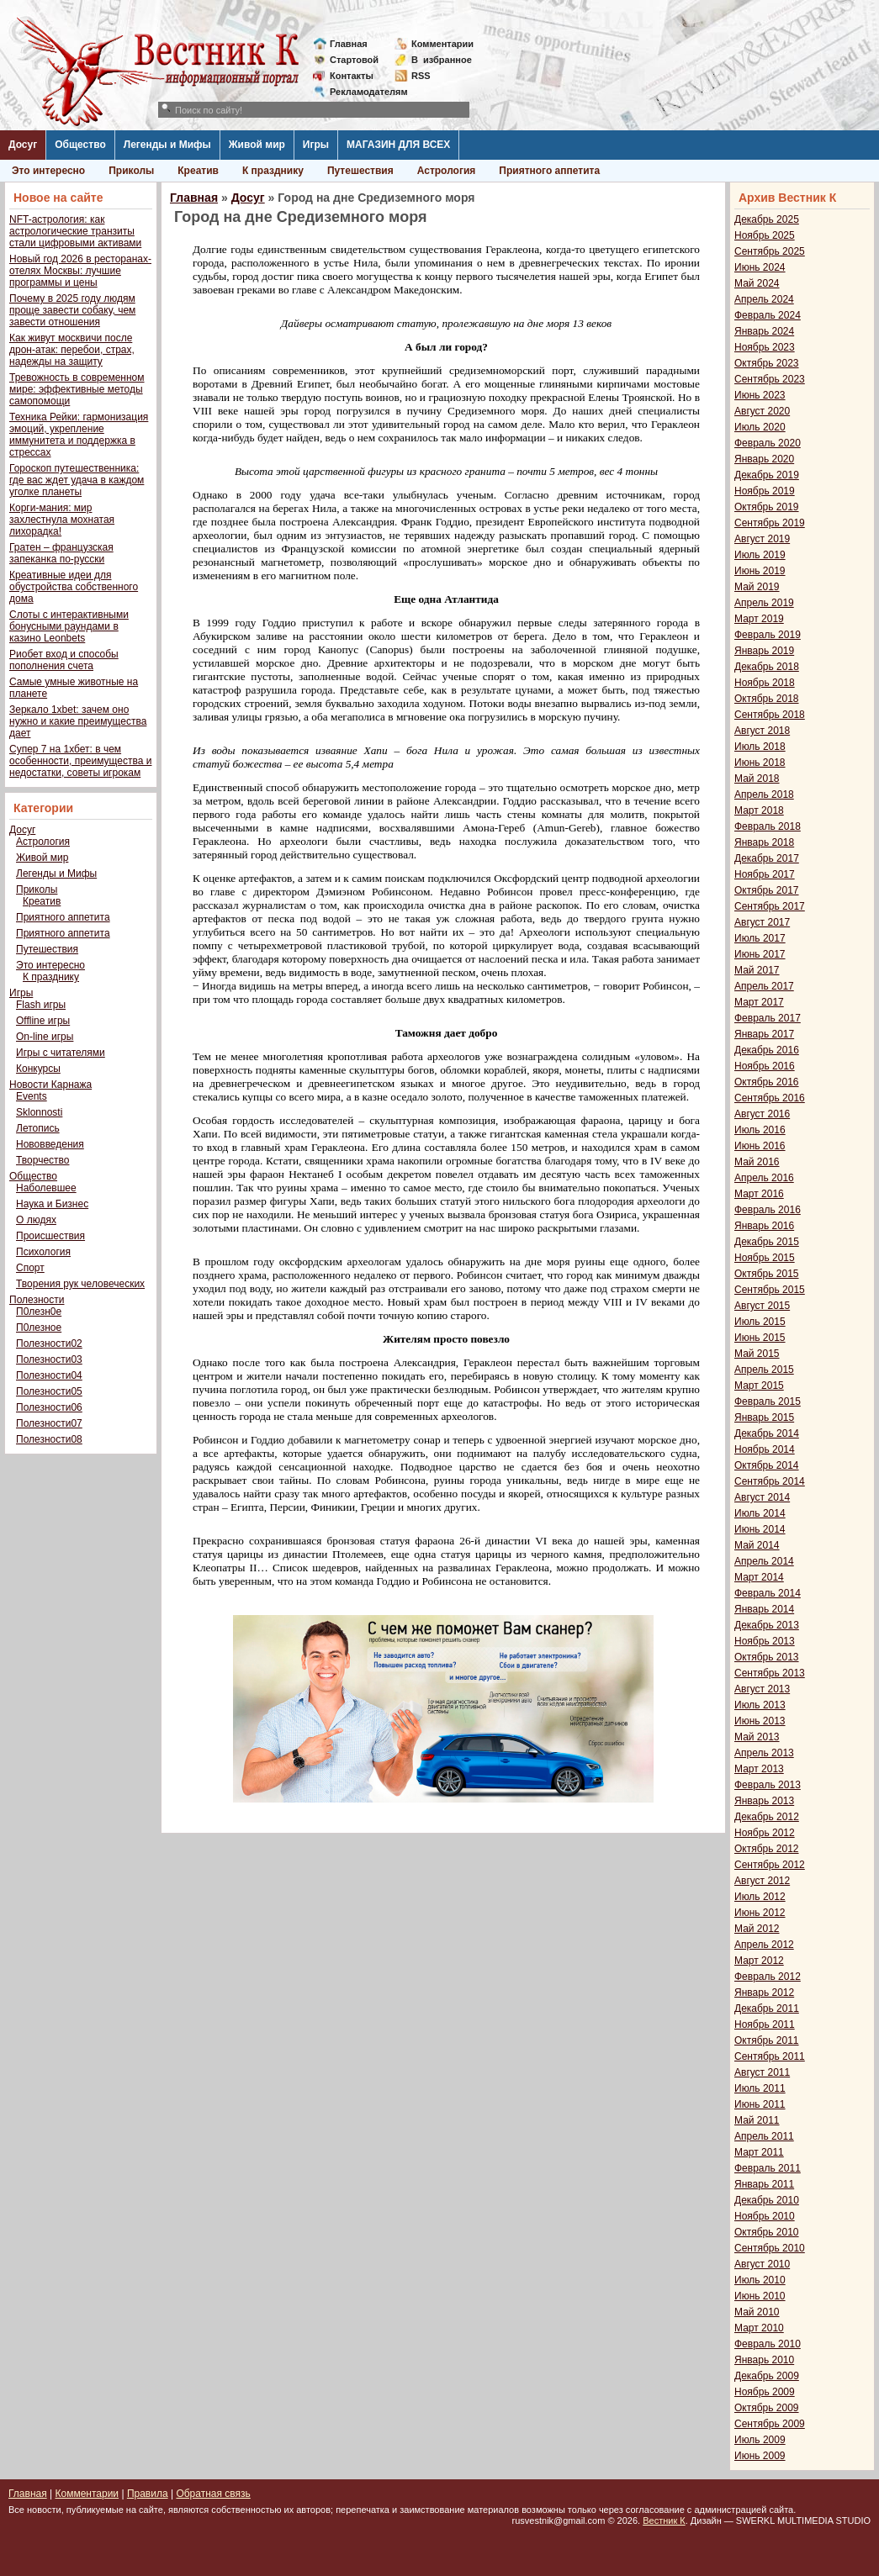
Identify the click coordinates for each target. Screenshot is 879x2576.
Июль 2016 (760, 1130)
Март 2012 (759, 1960)
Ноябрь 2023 (764, 347)
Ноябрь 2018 (764, 683)
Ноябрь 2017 (764, 874)
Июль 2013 (760, 1705)
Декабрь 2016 (766, 1050)
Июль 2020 (760, 427)
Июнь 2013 (760, 1721)
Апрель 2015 (764, 1369)
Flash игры (41, 1005)
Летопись (38, 1128)
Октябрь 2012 (766, 1849)
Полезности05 (49, 1391)
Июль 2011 (760, 2088)
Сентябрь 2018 (769, 715)
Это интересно (48, 171)
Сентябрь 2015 (769, 1290)
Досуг (22, 144)
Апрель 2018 (764, 794)
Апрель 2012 (764, 1944)
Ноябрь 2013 (764, 1641)
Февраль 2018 (767, 826)
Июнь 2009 (760, 2456)
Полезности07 (49, 1423)
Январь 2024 (764, 331)
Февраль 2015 (767, 1401)
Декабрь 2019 (766, 475)
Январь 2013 (764, 1801)
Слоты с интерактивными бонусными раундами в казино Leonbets (69, 626)
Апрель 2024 (764, 299)
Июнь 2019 (760, 571)
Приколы (131, 171)
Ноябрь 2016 (764, 1066)
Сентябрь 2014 (769, 1481)
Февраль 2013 (767, 1785)
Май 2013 (757, 1737)
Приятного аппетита (549, 171)
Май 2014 (757, 1545)
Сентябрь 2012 (769, 1865)
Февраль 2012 (767, 1976)
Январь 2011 (764, 2184)
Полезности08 (49, 1439)
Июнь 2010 (760, 2296)
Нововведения (50, 1144)
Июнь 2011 (760, 2104)
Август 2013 (762, 1689)
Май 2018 (757, 778)
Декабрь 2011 (766, 2008)
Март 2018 (759, 810)
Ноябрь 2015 (764, 1258)
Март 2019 (759, 619)
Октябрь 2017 (766, 890)
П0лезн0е (38, 1311)
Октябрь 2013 (766, 1657)
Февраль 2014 (767, 1593)
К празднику (273, 171)
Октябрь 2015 (766, 1274)
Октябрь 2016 (766, 1082)
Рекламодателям (362, 92)
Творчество (42, 1160)
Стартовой (354, 60)
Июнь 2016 (760, 1146)
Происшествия (50, 1236)
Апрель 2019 (764, 603)
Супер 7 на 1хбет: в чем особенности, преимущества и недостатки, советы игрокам (80, 761)
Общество (80, 144)
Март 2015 (759, 1385)
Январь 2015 (764, 1417)
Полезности (36, 1300)
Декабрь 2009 (766, 2376)
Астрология (446, 171)
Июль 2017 (760, 938)
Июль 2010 (760, 2280)
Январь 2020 (764, 459)
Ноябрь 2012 (764, 1833)
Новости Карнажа (50, 1084)
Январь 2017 (764, 1034)
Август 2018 (762, 730)
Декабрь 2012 (766, 1817)
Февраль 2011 (767, 2168)
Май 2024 (757, 283)
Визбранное (441, 60)
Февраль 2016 (767, 1210)
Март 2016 (759, 1194)
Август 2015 (762, 1306)
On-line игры (44, 1037)
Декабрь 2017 (766, 858)
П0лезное (38, 1327)
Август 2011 (762, 2072)
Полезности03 (49, 1359)
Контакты (351, 76)
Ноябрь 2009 (764, 2392)
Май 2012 (757, 1929)
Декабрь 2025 (766, 219)
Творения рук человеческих (80, 1284)
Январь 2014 (764, 1609)
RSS (421, 76)
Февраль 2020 (767, 443)
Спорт (30, 1268)
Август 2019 (762, 539)
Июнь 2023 (760, 395)
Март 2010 (759, 2328)
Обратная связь (213, 2493)
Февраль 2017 (767, 1018)
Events (31, 1096)
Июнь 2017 (760, 954)
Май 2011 (757, 2120)
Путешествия (360, 171)
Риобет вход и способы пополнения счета (64, 660)
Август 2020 (762, 411)
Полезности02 (49, 1343)
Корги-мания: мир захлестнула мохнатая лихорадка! (61, 519)
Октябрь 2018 (766, 699)
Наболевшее (46, 1188)
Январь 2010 (764, 2360)
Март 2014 (759, 1577)
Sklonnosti (39, 1112)
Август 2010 (762, 2264)
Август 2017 (762, 922)
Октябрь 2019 (766, 507)
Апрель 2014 (764, 1561)
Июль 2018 (760, 746)
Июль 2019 (760, 555)
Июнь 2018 (760, 762)
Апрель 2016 (764, 1178)
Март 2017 (759, 1002)
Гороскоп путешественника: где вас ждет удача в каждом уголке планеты (76, 480)
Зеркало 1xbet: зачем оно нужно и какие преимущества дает (77, 721)
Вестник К (664, 2520)
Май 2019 (757, 587)
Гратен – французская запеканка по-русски (61, 553)
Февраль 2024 (767, 315)
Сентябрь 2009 (769, 2424)
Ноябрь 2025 (764, 235)
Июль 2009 (760, 2440)
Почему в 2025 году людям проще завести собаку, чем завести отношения (72, 310)
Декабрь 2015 (766, 1242)
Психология (43, 1252)
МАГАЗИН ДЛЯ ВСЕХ (398, 144)
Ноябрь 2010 (764, 2216)
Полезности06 (49, 1407)
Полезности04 (49, 1375)
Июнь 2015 (760, 1337)
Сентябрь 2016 (769, 1098)
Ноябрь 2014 (764, 1449)
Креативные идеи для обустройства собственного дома (73, 586)
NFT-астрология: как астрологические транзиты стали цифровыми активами (75, 231)
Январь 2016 (764, 1226)
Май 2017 (757, 970)
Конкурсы (38, 1068)
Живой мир (257, 144)
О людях (36, 1220)
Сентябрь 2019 (769, 523)
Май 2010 (757, 2312)
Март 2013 (759, 1769)
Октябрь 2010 (766, 2232)
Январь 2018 (764, 842)
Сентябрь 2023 (769, 379)
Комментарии (442, 44)
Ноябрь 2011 (764, 2024)
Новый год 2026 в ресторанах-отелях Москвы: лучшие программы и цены (80, 270)
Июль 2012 (760, 1897)
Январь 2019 (764, 651)
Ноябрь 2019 (764, 491)
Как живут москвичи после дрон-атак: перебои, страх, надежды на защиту (72, 349)
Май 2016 (757, 1162)
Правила (147, 2493)
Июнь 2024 (760, 267)
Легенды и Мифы (167, 144)
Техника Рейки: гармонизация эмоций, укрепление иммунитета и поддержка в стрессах (78, 434)
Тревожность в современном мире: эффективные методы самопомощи (77, 389)
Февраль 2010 (767, 2344)
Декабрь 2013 (766, 1625)
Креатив (198, 171)
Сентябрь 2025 (769, 251)
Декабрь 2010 (766, 2200)
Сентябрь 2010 (769, 2248)
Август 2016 (762, 1114)
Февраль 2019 (767, 635)
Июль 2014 (760, 1513)
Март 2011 (759, 2152)
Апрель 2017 (764, 986)
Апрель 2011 (764, 2136)
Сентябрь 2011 (769, 2056)
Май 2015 (757, 1353)
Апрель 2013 (764, 1753)
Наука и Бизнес (52, 1204)
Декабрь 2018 (766, 667)
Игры (316, 144)
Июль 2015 (760, 1322)
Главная (349, 44)
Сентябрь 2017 (769, 906)
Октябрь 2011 (766, 2040)
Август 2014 (762, 1497)
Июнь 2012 (760, 1913)
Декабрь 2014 (766, 1433)
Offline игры (43, 1021)
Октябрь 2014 (766, 1465)
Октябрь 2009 (766, 2408)
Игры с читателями (60, 1052)
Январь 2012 (764, 1992)
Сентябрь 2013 (769, 1673)
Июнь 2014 (760, 1529)
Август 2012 (762, 1881)
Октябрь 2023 (766, 363)
